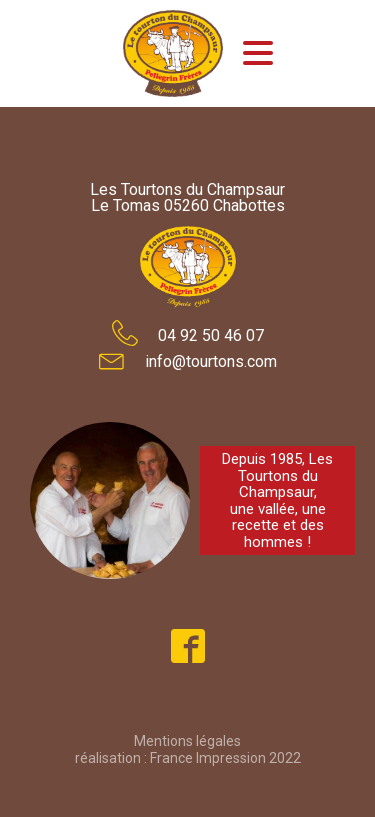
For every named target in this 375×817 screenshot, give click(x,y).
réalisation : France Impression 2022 (188, 758)
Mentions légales (187, 741)
